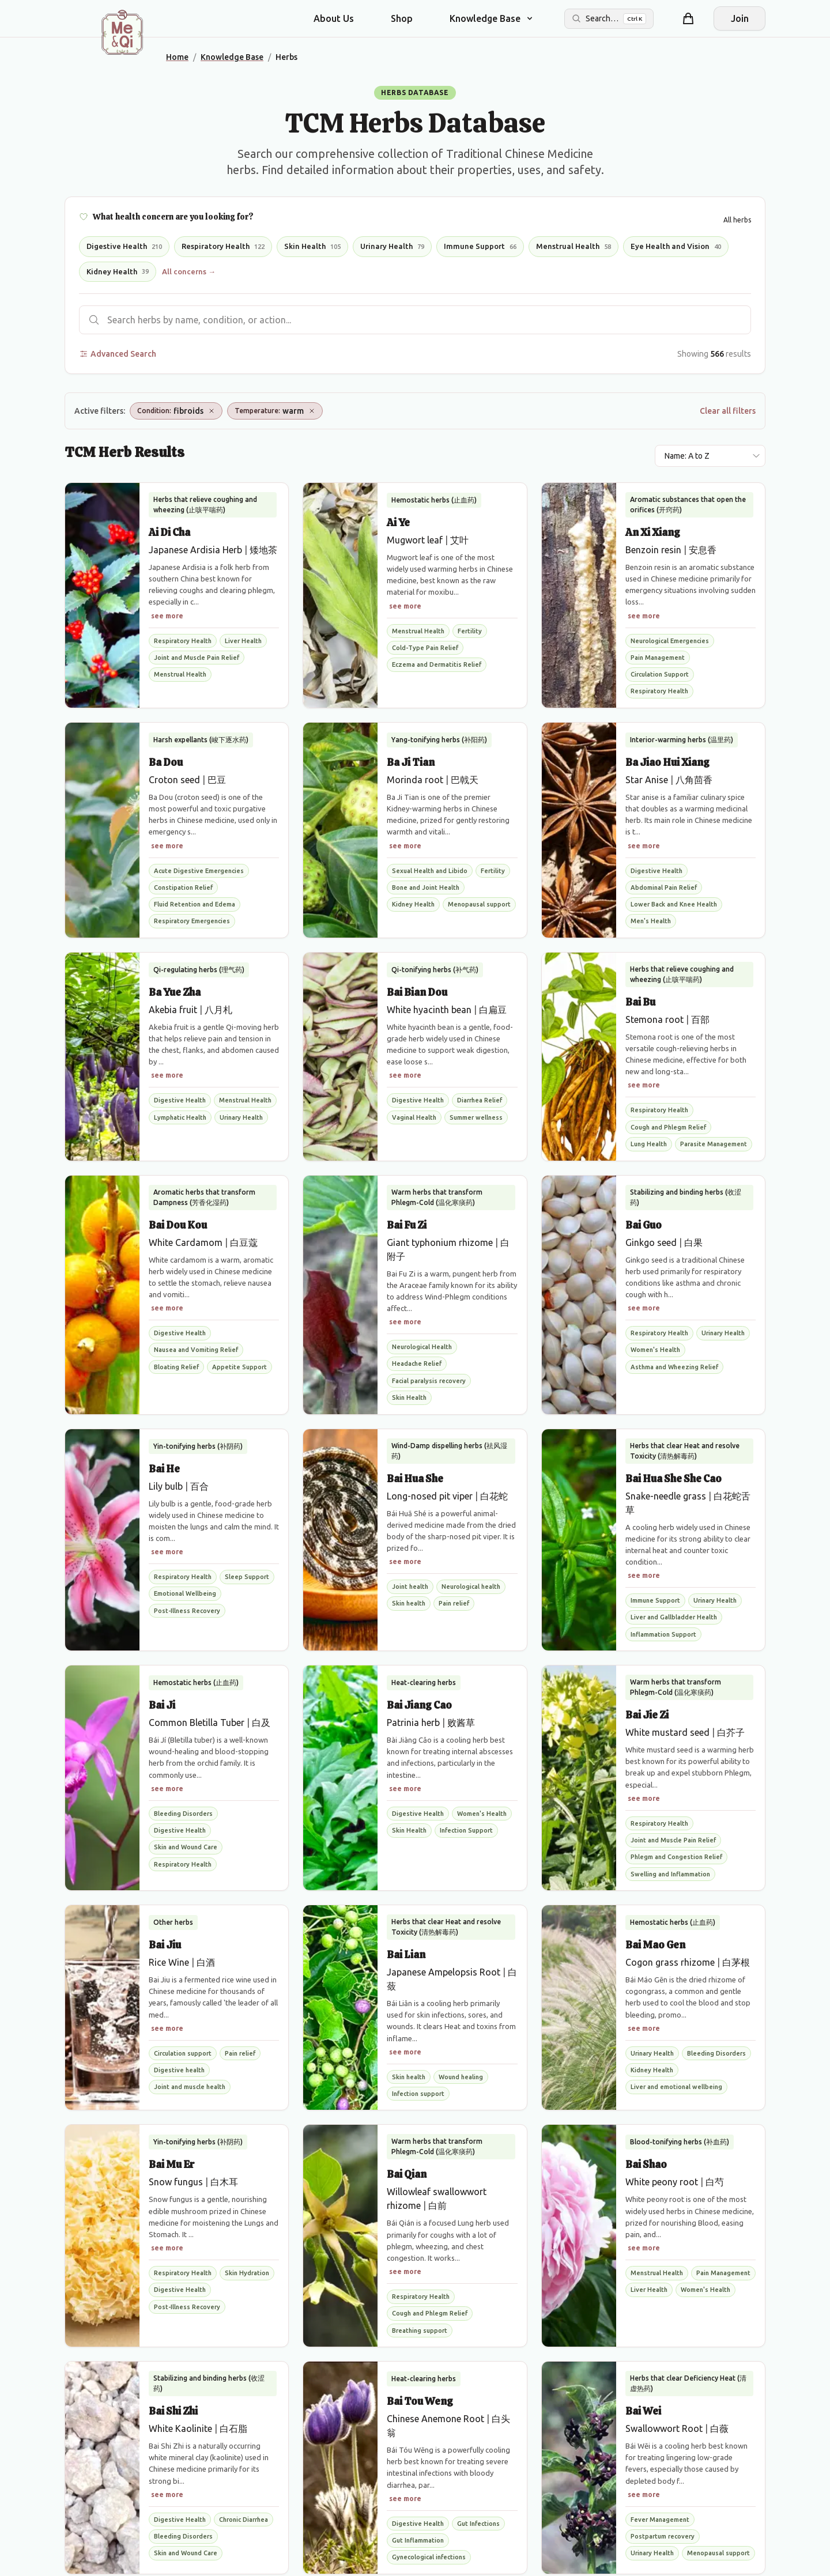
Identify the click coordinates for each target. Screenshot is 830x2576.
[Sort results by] (710, 456)
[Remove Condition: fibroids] (211, 410)
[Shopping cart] (688, 18)
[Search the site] (609, 19)
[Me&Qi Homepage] (122, 32)
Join (740, 18)
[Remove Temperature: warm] (311, 410)
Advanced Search (117, 353)
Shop (402, 18)
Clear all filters (728, 411)
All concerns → (189, 271)
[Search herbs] (415, 319)
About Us (334, 18)
